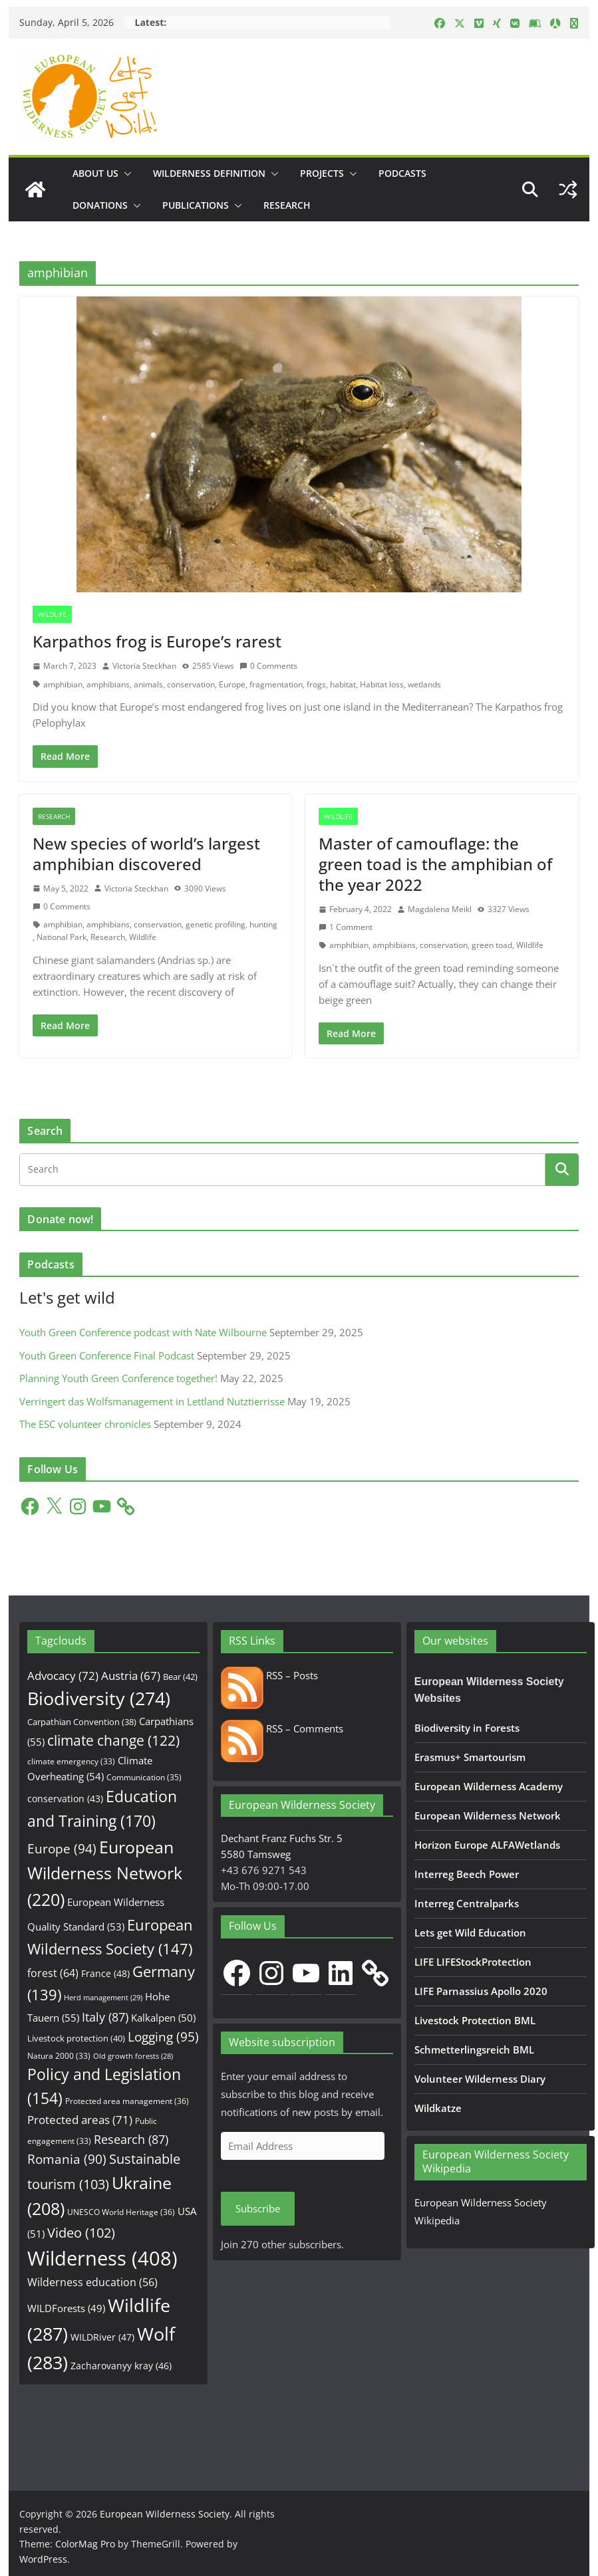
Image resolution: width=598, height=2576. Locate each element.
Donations (100, 205)
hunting (263, 924)
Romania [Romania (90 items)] (66, 2159)
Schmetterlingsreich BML (474, 2049)
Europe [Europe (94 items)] (61, 1848)
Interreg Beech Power (466, 1874)
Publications (195, 205)
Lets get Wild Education (470, 1932)
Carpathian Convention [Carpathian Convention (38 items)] (81, 1722)
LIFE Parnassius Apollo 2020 (480, 1991)
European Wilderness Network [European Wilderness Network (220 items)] (104, 1873)
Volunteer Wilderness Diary (479, 2078)
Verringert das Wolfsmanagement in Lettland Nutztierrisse (152, 1401)
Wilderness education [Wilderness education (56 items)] (92, 2282)
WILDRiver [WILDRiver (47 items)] (102, 2337)
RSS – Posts (269, 1675)
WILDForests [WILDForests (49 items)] (66, 2308)
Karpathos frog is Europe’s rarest (157, 641)
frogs (316, 684)
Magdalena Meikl (440, 909)
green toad (492, 945)
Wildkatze (438, 2108)
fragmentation (276, 684)
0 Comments (268, 665)
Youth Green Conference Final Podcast (106, 1355)
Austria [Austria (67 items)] (130, 1675)
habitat (343, 684)
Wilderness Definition (209, 173)
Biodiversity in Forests (467, 1727)
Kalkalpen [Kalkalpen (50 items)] (163, 2017)
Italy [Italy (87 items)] (105, 2016)
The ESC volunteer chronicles (85, 1424)
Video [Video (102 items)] (81, 2233)
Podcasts (402, 173)
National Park (61, 937)
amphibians (108, 684)
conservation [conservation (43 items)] (65, 1798)
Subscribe (257, 2208)
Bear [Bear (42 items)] (180, 1677)
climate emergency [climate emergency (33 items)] (71, 1761)
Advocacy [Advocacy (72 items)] (62, 1675)
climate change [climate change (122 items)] (113, 1740)
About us (95, 173)
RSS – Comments (282, 1728)
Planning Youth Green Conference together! (118, 1378)
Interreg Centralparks (466, 1903)
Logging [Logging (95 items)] (163, 2037)
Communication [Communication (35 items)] (144, 1777)
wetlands (424, 684)
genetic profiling (215, 924)
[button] (125, 173)
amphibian (62, 684)
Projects (322, 173)
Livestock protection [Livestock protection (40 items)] (76, 2038)
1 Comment (346, 927)
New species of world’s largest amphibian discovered (146, 853)
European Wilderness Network (487, 1815)
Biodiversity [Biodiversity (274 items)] (98, 1698)
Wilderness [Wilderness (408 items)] (102, 2258)
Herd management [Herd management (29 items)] (103, 1997)
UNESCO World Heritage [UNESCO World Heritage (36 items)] (121, 2212)
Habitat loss (382, 684)
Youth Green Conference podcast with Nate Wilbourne (143, 1332)
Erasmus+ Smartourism (469, 1757)
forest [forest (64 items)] (52, 1973)
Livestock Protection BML (474, 2020)
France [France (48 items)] (105, 1973)
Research (287, 205)
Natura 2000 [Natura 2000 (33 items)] (58, 2055)
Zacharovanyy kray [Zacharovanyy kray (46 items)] (121, 2365)
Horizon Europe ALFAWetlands (487, 1844)
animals (148, 684)
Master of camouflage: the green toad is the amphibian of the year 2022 (435, 863)
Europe (232, 684)
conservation (191, 684)
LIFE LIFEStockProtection (472, 1961)
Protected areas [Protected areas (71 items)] (79, 2119)
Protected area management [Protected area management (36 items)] (127, 2101)
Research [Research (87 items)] (131, 2139)
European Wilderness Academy (488, 1786)
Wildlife (52, 614)
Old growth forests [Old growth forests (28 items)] (133, 2056)
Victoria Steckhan (144, 665)
